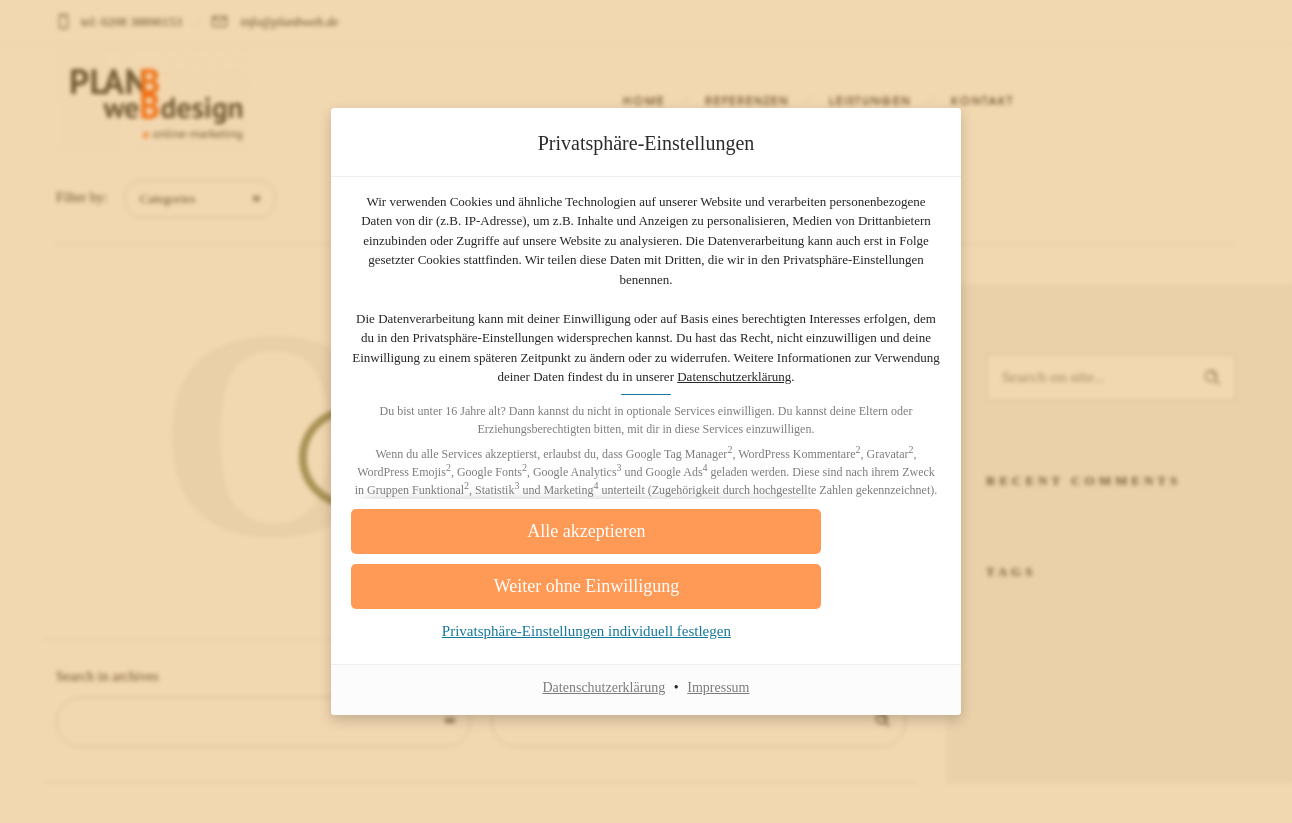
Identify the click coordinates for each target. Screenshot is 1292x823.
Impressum (718, 715)
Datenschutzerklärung (699, 387)
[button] (646, 559)
